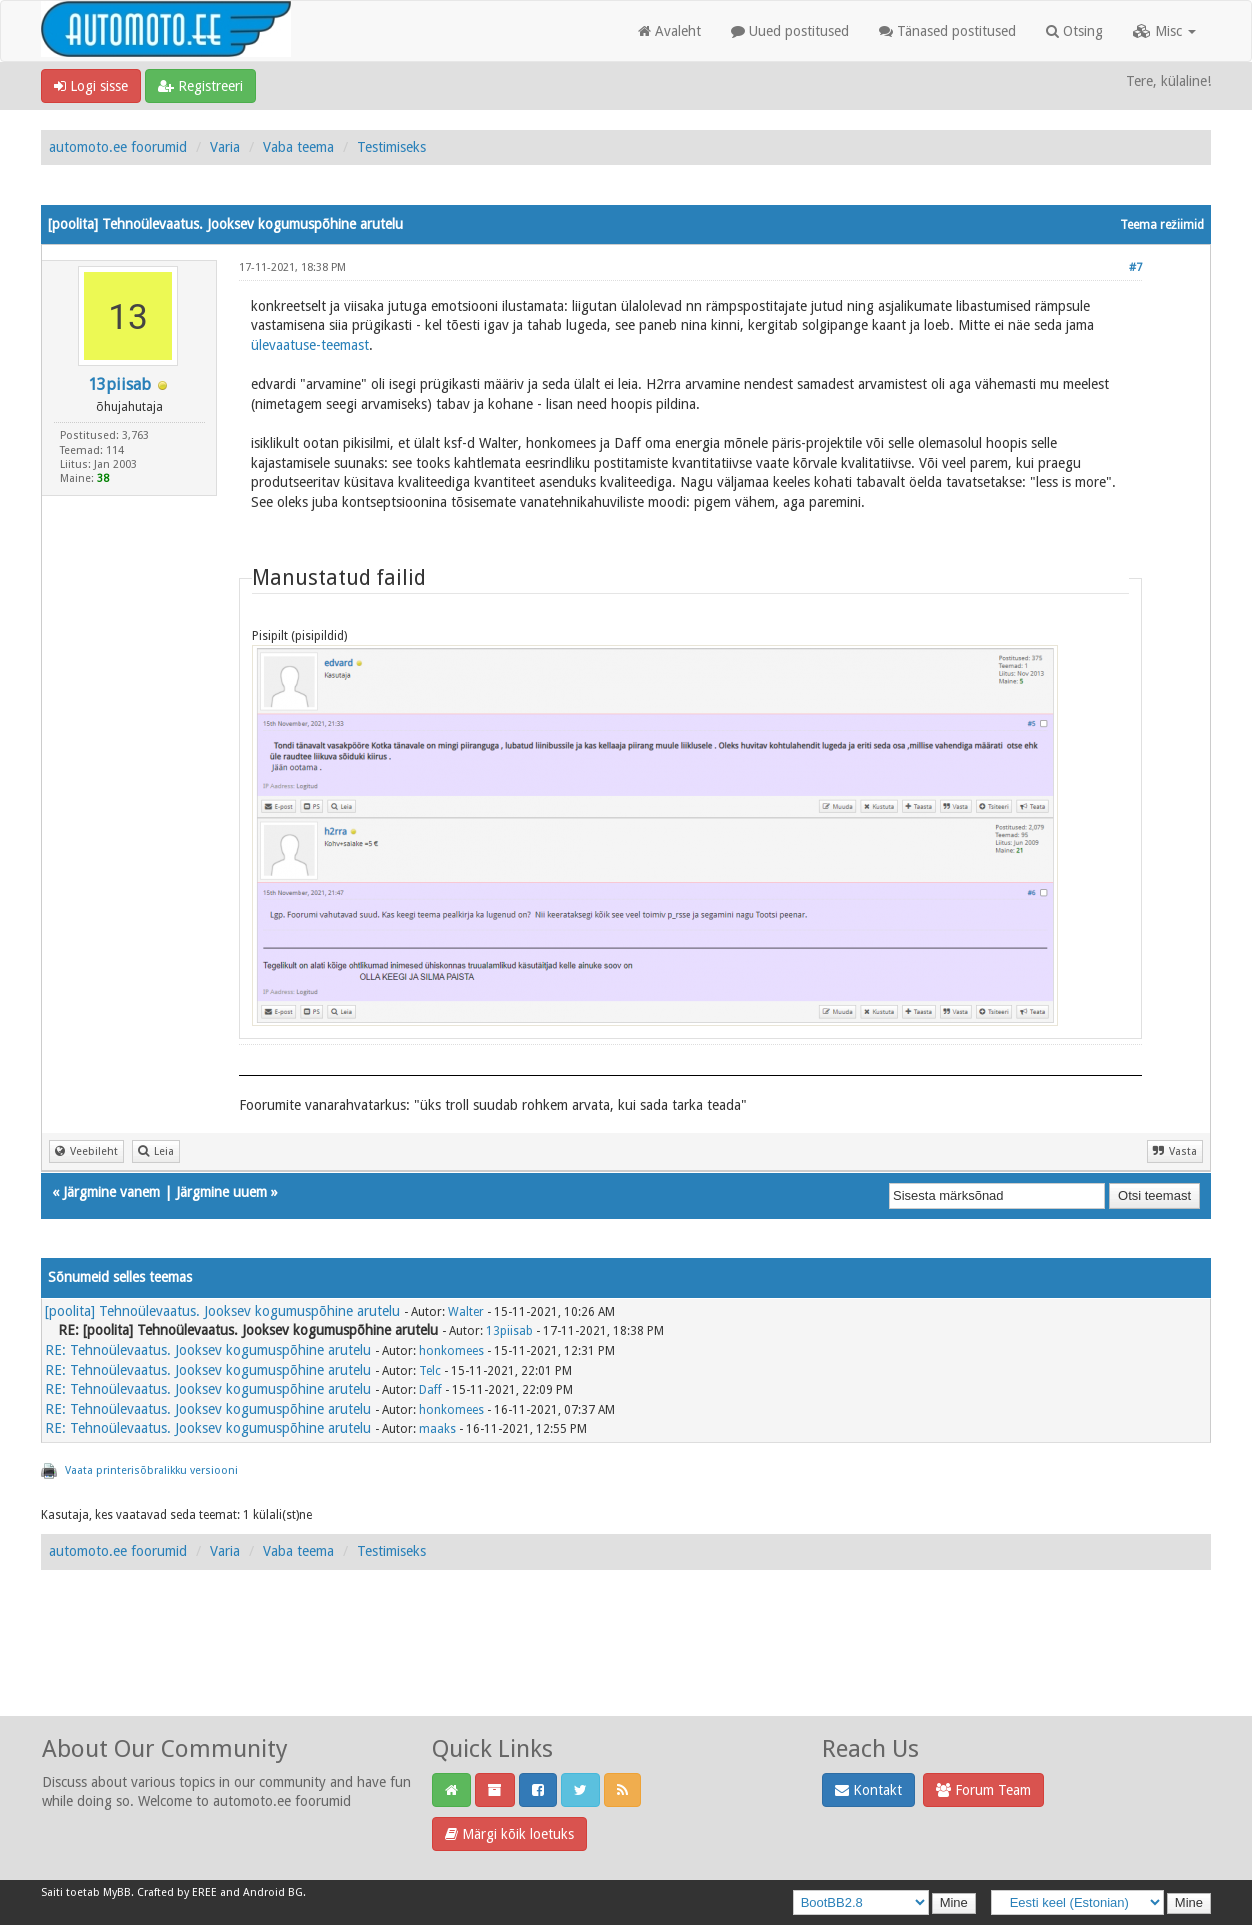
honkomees (451, 1351)
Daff (430, 1390)
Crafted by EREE (177, 1892)
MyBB (117, 1892)
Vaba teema (298, 147)
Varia (225, 147)
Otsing (1074, 31)
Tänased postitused (947, 31)
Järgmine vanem (111, 1192)
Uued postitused (790, 31)
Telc (430, 1371)
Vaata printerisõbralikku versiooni (151, 1470)
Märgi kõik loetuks (509, 1834)
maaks (437, 1429)
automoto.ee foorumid (118, 147)
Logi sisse (91, 86)
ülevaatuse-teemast (310, 345)
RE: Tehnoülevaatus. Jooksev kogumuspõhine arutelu (208, 1350)
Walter (466, 1312)
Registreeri (200, 86)
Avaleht (669, 31)
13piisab (119, 384)
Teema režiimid (1162, 225)
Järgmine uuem (221, 1192)
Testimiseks (391, 147)
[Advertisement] (626, 1665)
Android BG (273, 1892)
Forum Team (983, 1790)
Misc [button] (1164, 31)
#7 (1135, 267)
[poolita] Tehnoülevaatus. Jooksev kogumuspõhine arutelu (222, 1311)
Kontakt (868, 1790)
